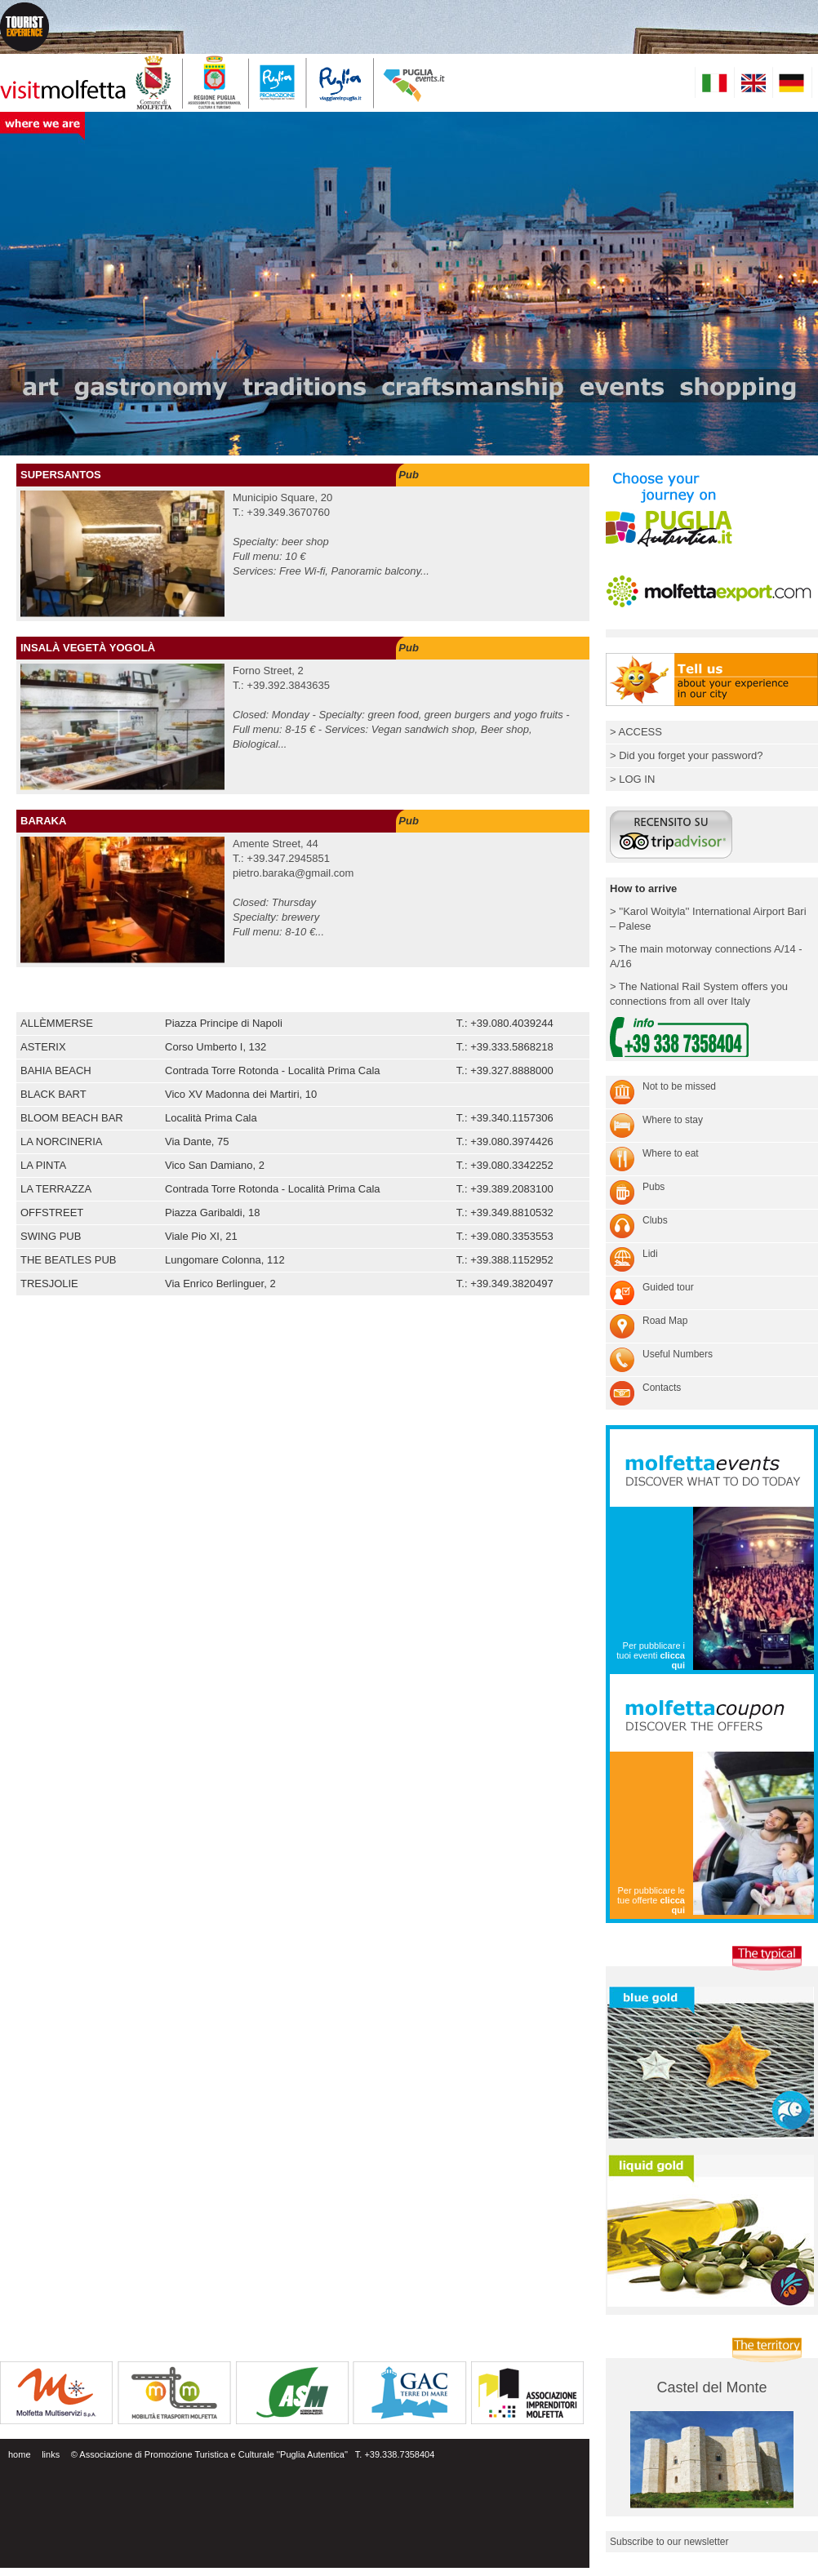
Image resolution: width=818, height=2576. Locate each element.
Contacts (661, 1387)
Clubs (655, 1220)
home (19, 2454)
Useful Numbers (677, 1354)
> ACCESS (636, 732)
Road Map (664, 1320)
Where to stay (672, 1120)
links (51, 2454)
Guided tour (668, 1287)
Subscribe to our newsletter (669, 2541)
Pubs (653, 1187)
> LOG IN (632, 779)
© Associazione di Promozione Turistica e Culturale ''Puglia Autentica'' (209, 2454)
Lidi (650, 1253)
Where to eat (670, 1153)
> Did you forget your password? (686, 755)
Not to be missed (679, 1086)
